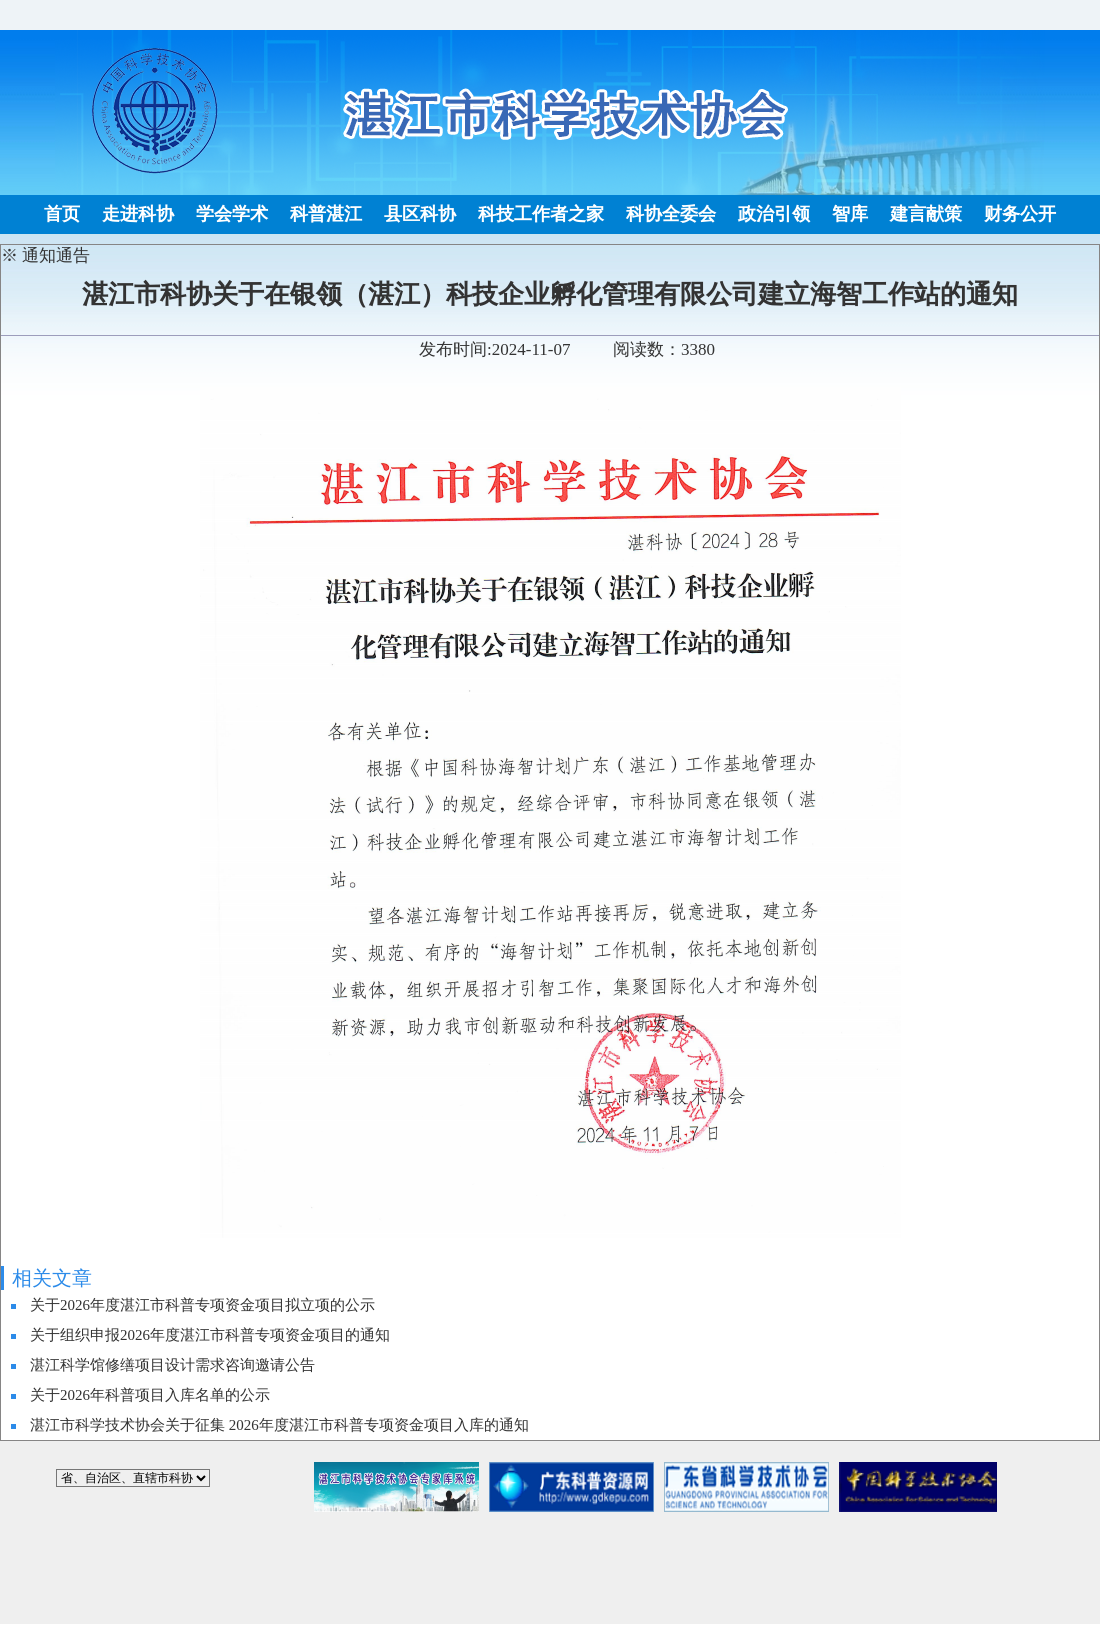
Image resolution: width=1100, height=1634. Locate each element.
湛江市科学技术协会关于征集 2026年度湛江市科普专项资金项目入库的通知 (279, 1425)
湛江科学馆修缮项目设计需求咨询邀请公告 (172, 1365)
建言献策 (926, 214)
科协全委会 (671, 214)
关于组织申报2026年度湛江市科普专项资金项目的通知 (210, 1335)
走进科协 (138, 214)
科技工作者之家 (541, 214)
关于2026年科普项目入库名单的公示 (150, 1395)
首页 (62, 214)
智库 (850, 214)
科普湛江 (326, 214)
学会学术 (232, 214)
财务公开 (1020, 214)
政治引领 (774, 214)
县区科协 (420, 214)
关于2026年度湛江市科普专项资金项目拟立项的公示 (202, 1305)
